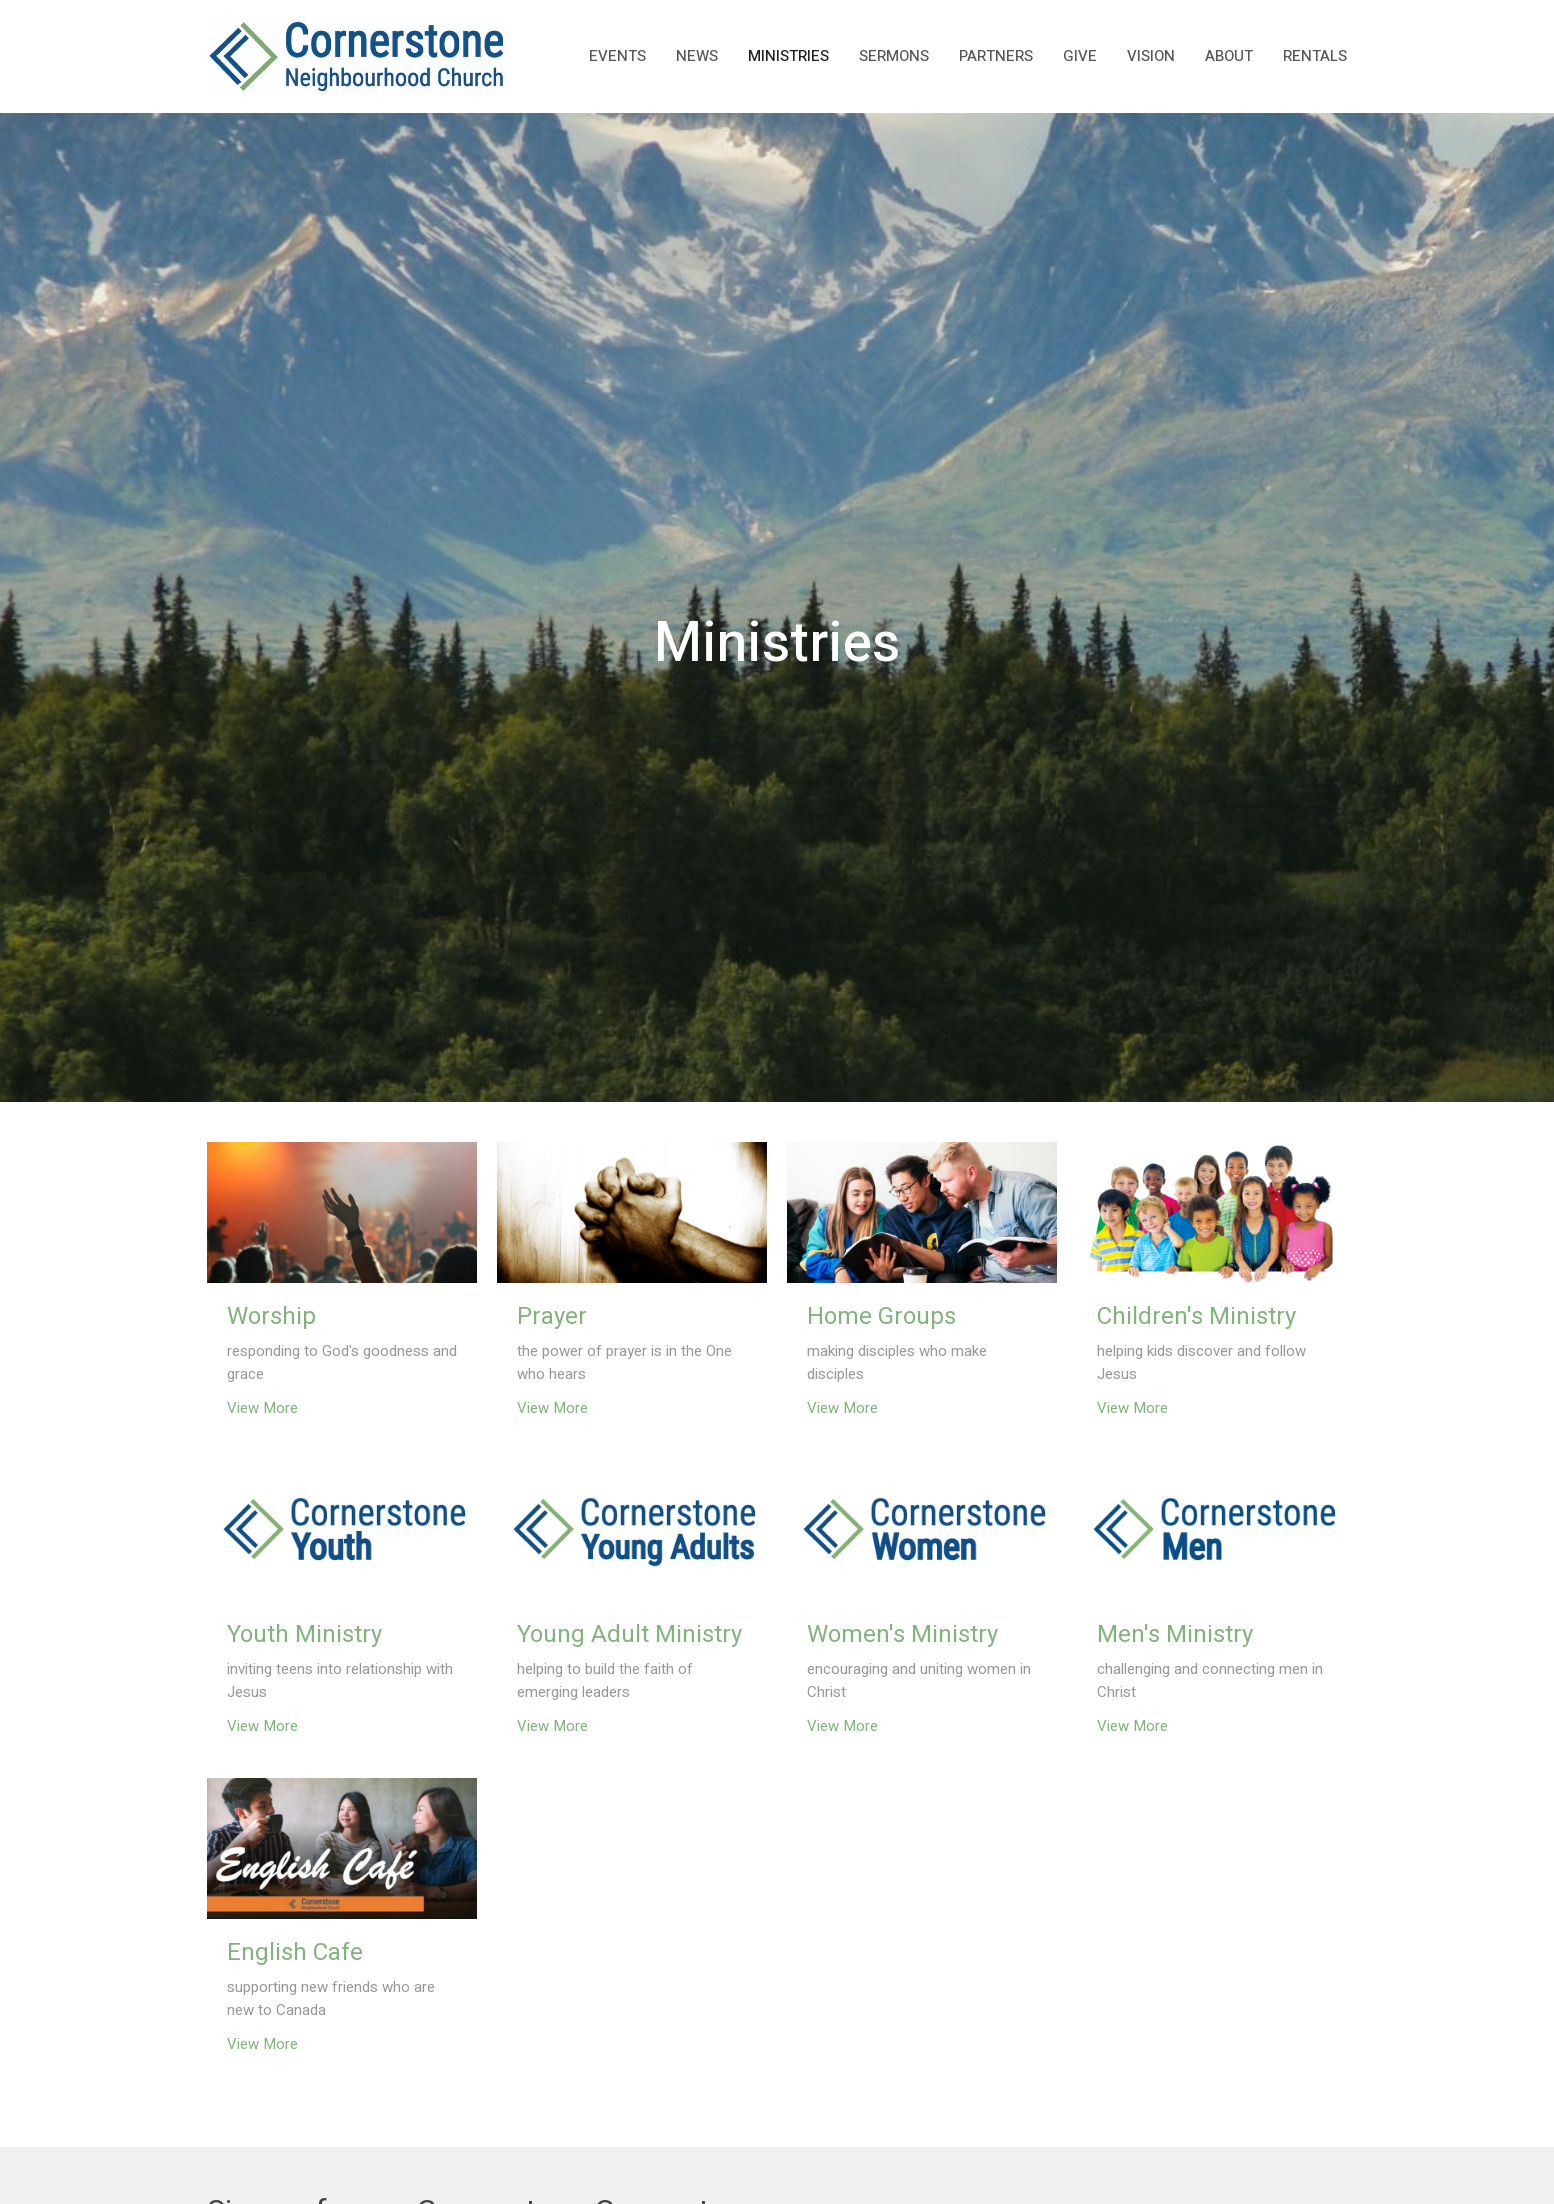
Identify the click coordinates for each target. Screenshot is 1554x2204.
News (697, 56)
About (1229, 56)
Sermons (894, 56)
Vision (1151, 56)
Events (617, 56)
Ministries (788, 56)
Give (1080, 56)
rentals (1315, 56)
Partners (996, 56)
